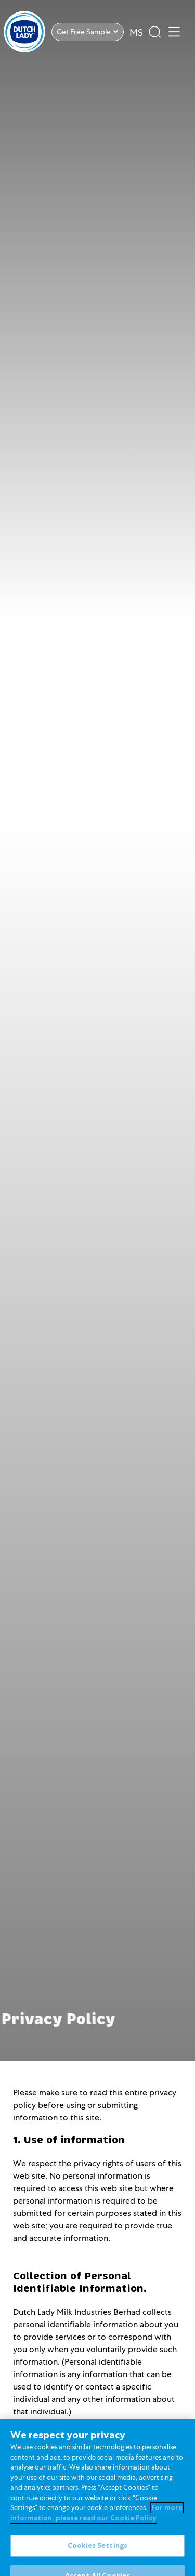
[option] (136, 32)
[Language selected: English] (136, 31)
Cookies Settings (97, 2552)
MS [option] (136, 32)
